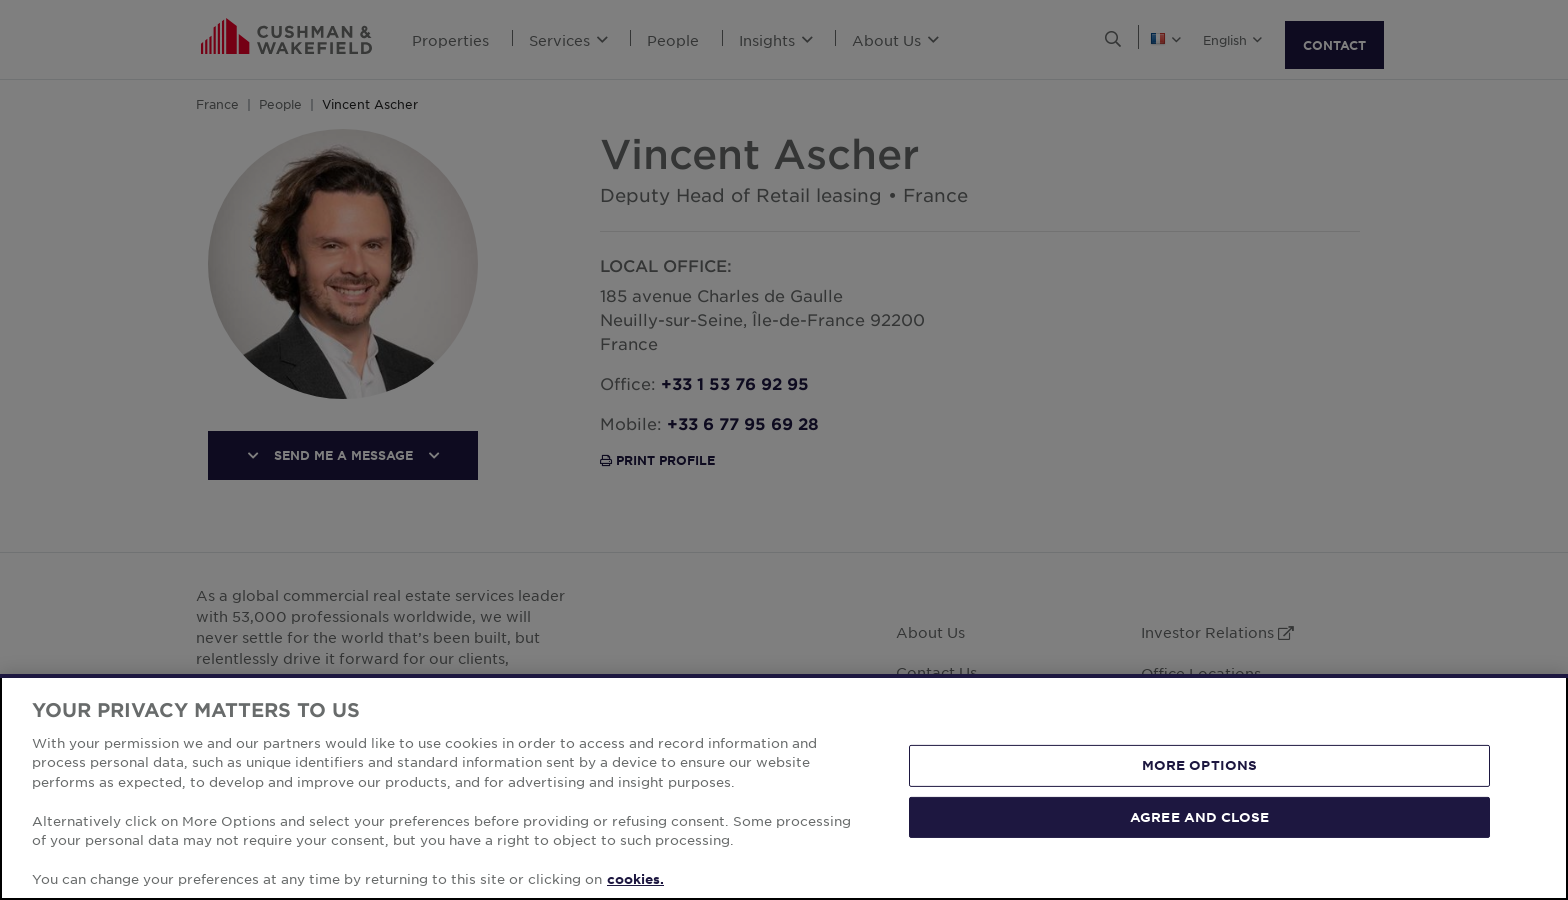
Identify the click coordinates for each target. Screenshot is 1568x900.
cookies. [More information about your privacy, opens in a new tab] (635, 879)
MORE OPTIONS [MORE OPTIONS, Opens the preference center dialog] (1200, 765)
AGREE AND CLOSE (1199, 816)
